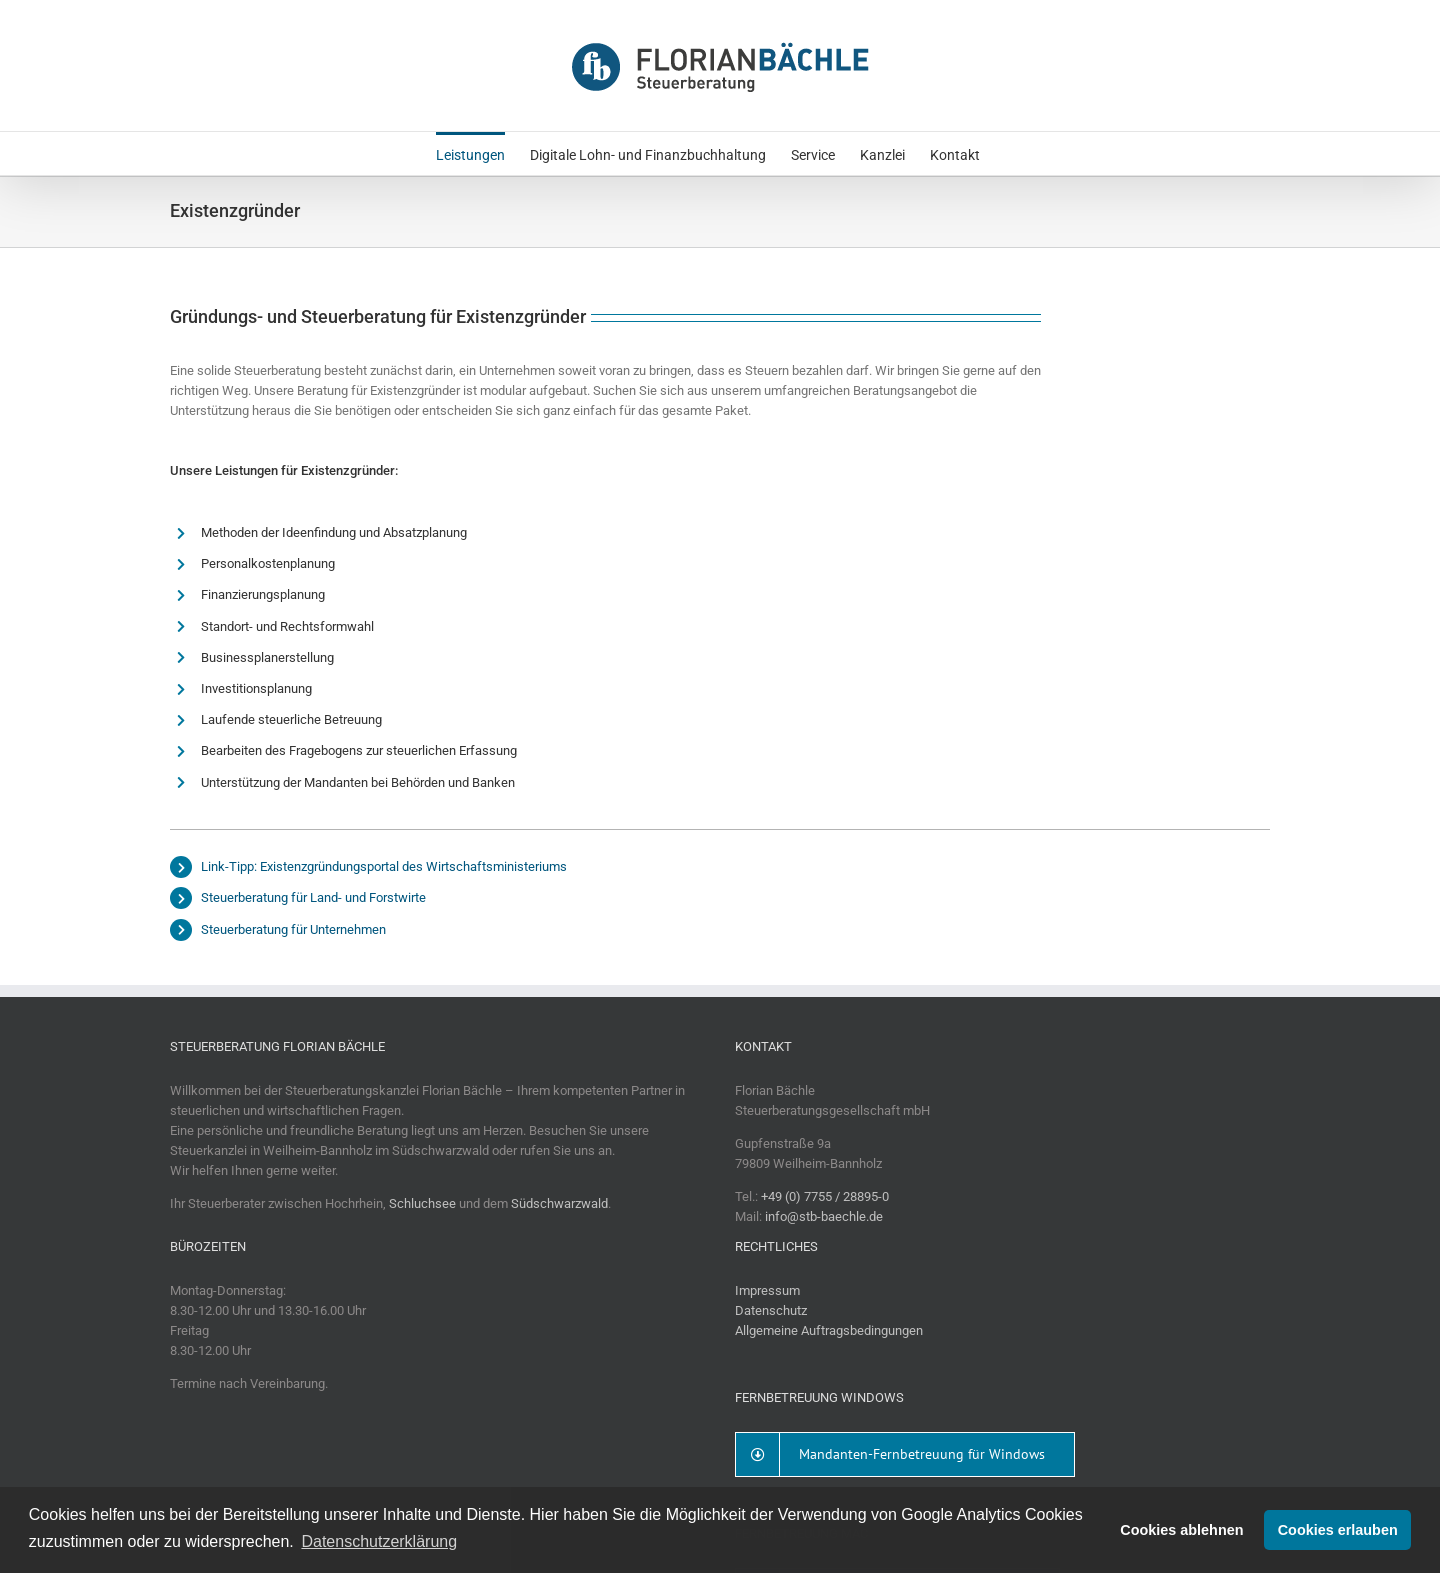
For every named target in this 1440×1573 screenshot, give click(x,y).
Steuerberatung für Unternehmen (293, 929)
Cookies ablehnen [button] (1181, 1530)
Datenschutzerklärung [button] (379, 1541)
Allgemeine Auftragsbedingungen (829, 1330)
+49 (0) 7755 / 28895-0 (825, 1196)
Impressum (767, 1290)
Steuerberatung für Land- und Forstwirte (313, 897)
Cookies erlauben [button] (1338, 1530)
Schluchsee (422, 1203)
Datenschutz (771, 1310)
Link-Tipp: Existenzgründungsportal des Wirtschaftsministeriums (384, 866)
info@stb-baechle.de (824, 1216)
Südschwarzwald (559, 1203)
